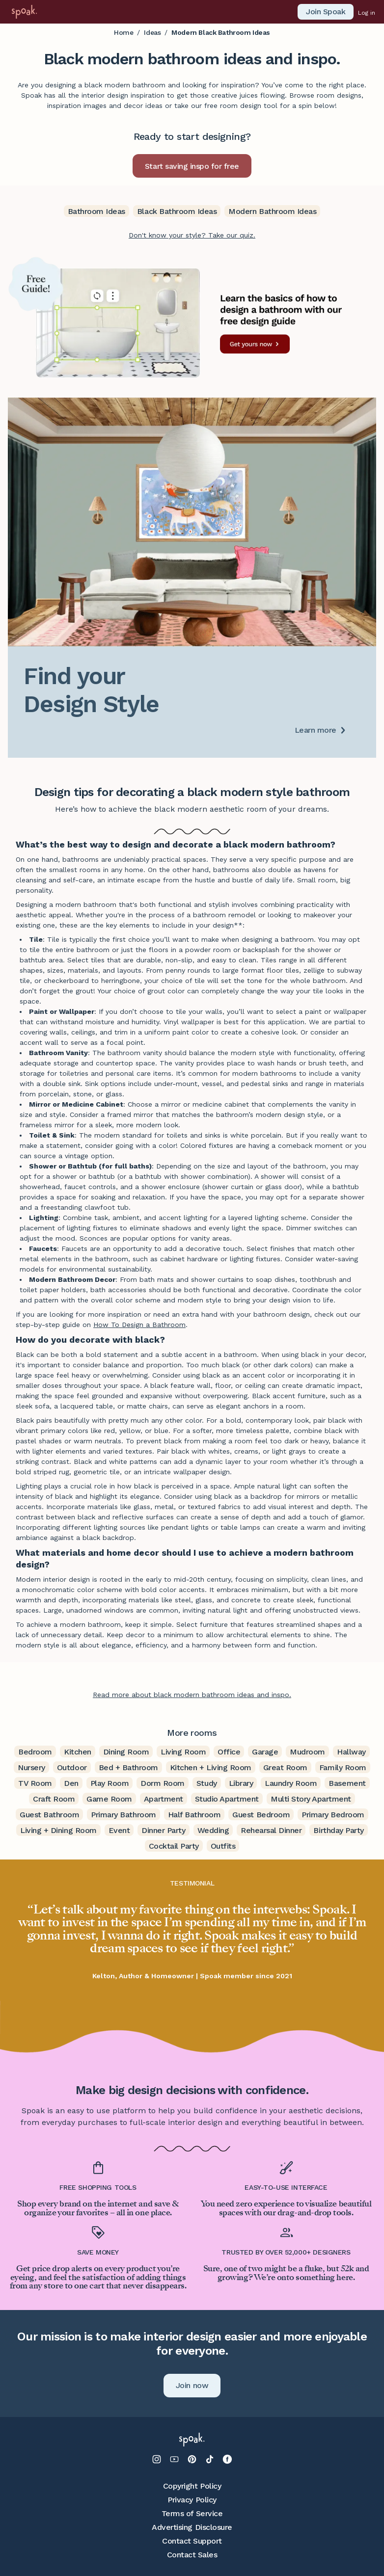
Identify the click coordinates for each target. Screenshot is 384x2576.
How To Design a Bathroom (139, 1324)
